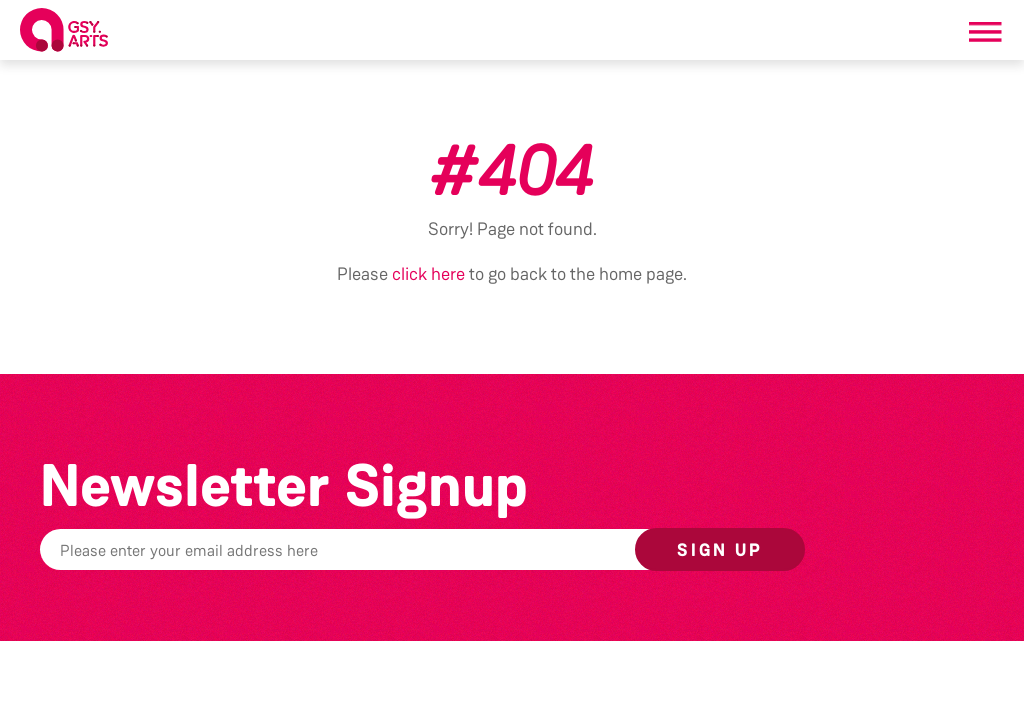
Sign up (720, 550)
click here (428, 274)
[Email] (394, 549)
